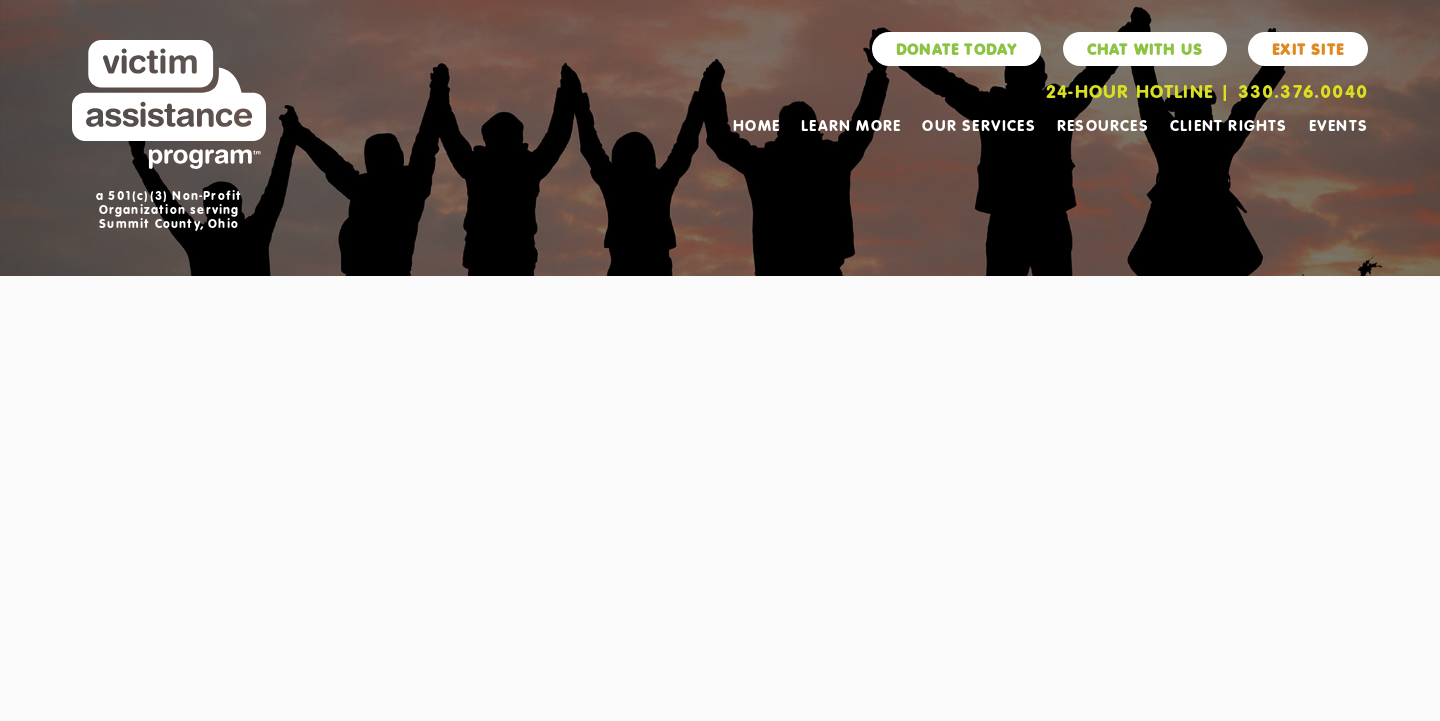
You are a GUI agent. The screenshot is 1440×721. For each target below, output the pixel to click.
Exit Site (1308, 49)
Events (1338, 125)
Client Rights (1229, 125)
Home (756, 125)
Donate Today (956, 49)
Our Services (978, 125)
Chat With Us (1145, 49)
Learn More (851, 125)
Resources (1103, 125)
